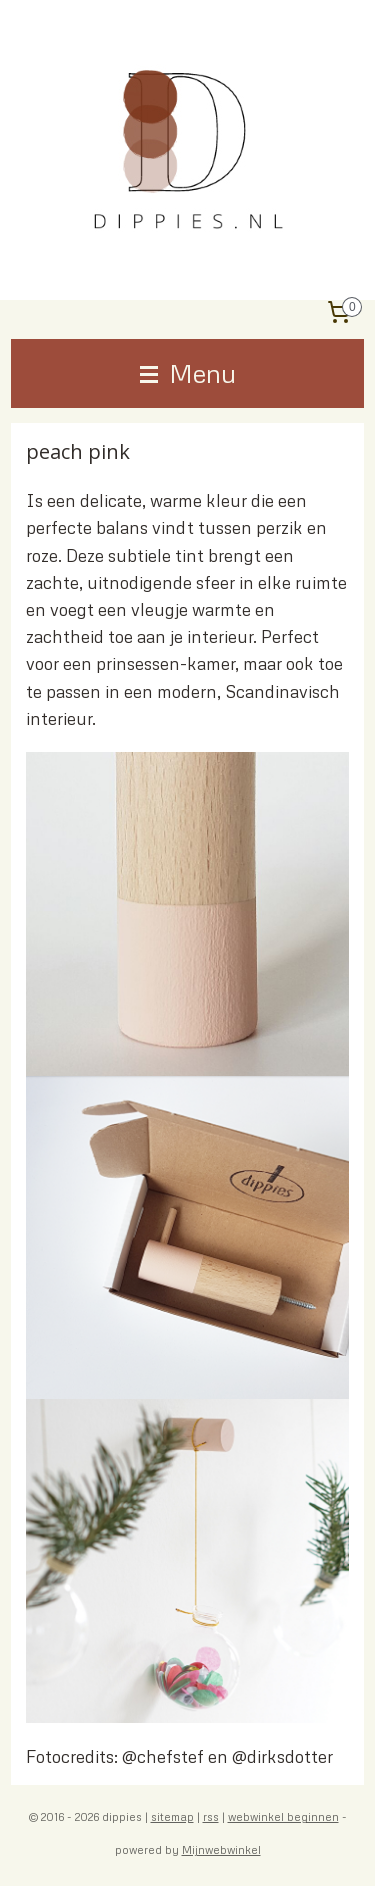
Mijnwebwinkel (221, 1849)
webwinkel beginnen (283, 1816)
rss (211, 1816)
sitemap (172, 1816)
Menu (188, 373)
